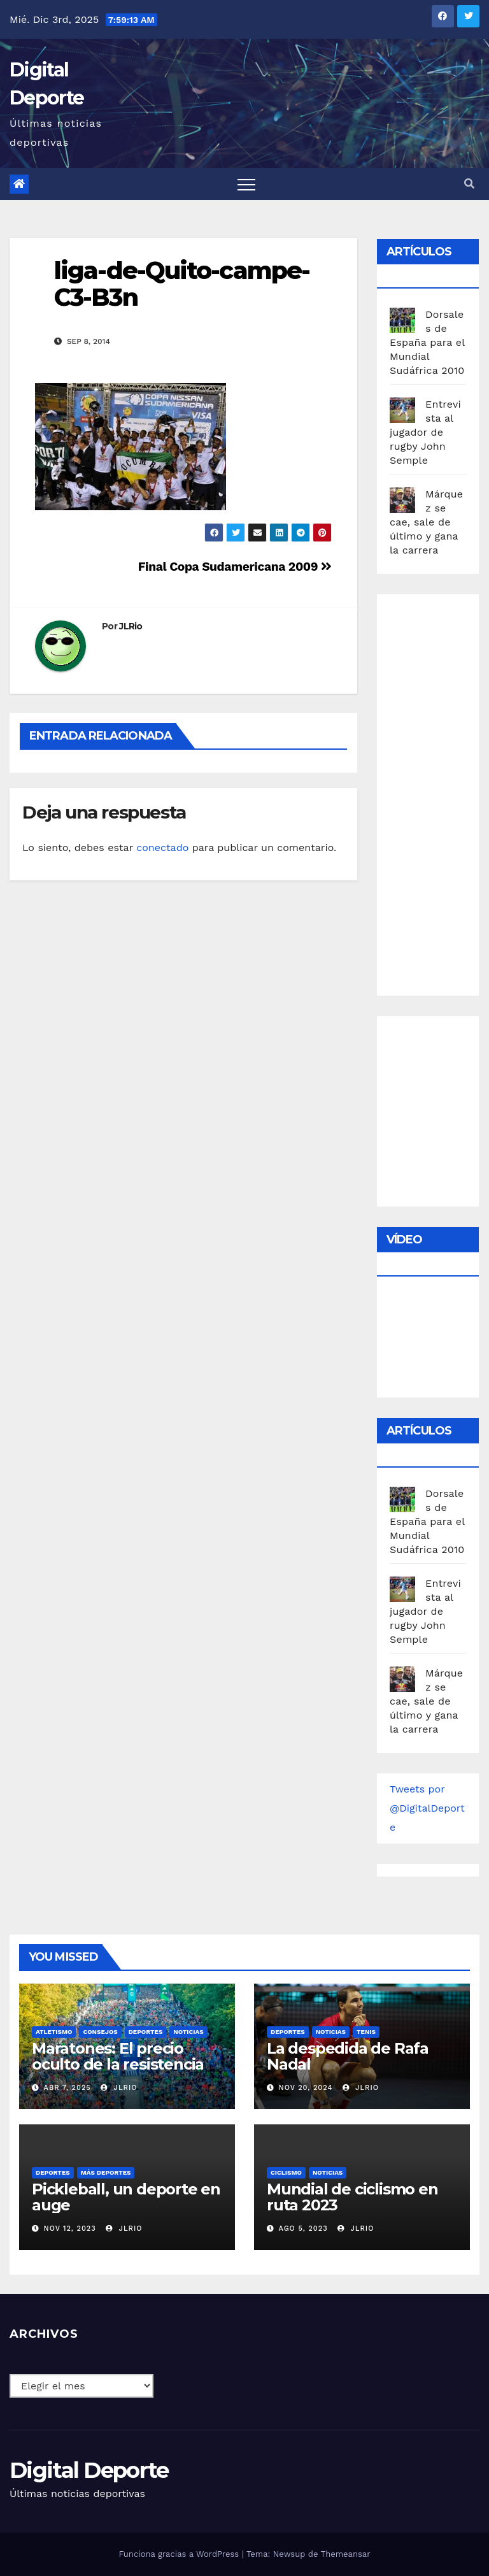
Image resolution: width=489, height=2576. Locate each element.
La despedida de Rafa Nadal (348, 2056)
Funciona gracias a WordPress (179, 2554)
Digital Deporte (89, 2470)
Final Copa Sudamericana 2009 (235, 566)
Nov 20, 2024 (306, 2088)
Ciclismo (286, 2172)
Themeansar (346, 2554)
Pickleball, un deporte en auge (126, 2197)
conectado (162, 847)
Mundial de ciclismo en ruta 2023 (352, 2197)
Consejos (100, 2031)
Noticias (188, 2031)
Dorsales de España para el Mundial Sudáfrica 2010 (427, 342)
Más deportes (106, 2172)
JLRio (131, 626)
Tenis (366, 2031)
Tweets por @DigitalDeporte (427, 1808)
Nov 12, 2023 (70, 2228)
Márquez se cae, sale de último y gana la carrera (426, 522)
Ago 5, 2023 (303, 2228)
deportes (146, 2031)
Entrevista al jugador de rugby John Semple (425, 432)
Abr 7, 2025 (67, 2088)
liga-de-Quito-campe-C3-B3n (181, 283)
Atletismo (54, 2031)
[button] (469, 184)
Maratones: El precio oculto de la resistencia (118, 2056)
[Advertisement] (439, 792)
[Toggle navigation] (246, 184)
